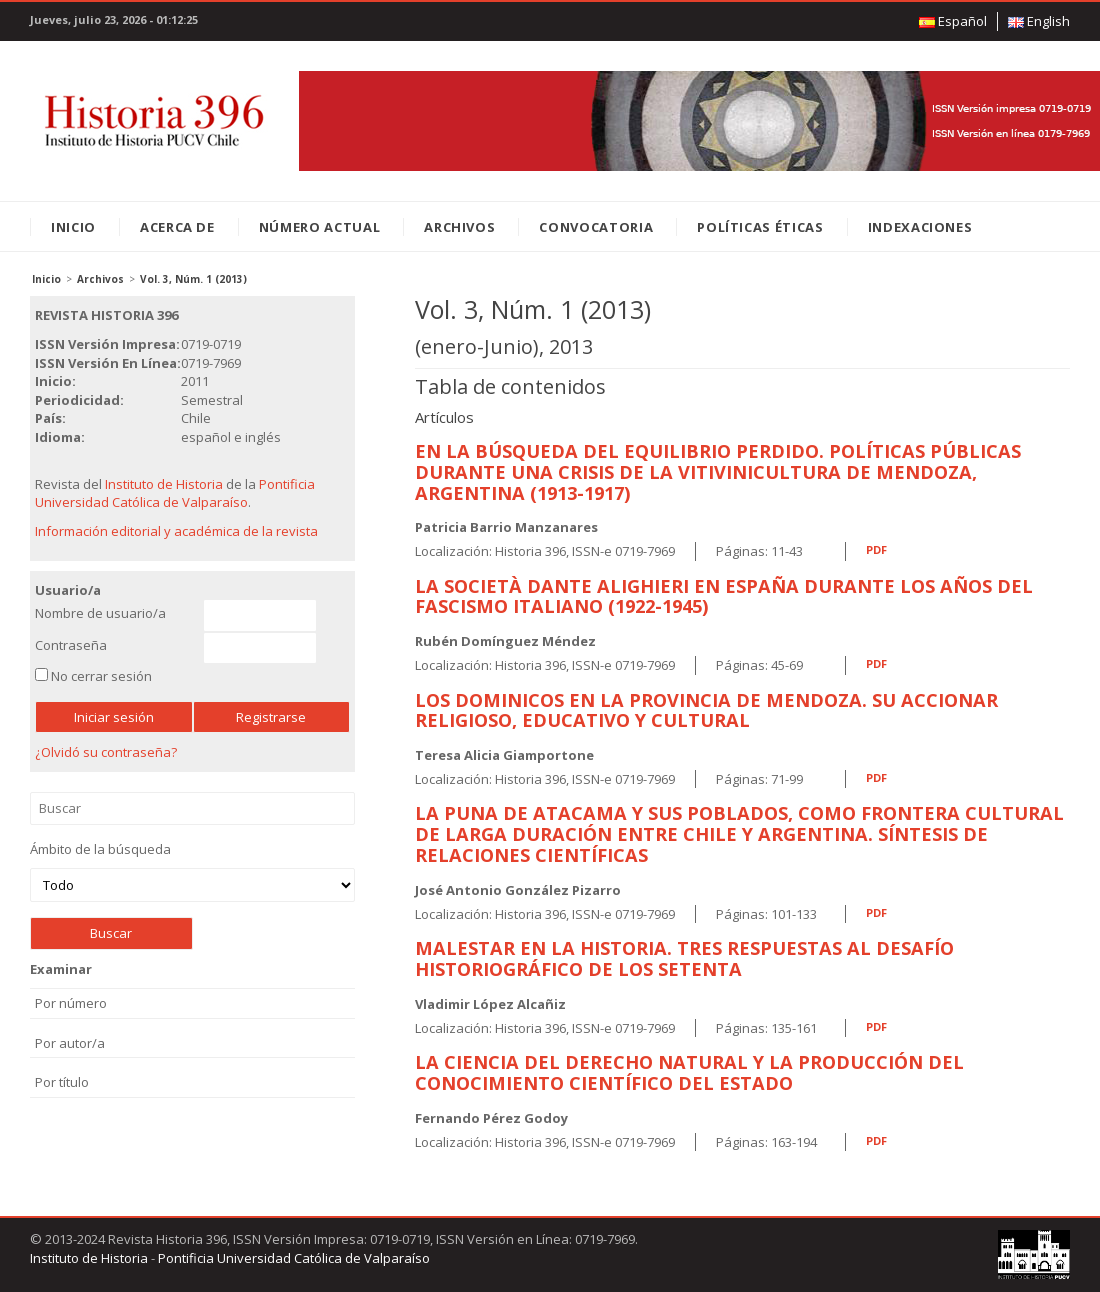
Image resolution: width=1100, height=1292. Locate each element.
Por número (71, 1003)
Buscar (192, 808)
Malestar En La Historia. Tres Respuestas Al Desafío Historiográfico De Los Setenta (684, 958)
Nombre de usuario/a (100, 613)
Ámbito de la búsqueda (192, 871)
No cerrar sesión (101, 676)
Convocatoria (596, 227)
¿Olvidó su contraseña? (106, 752)
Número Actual (319, 227)
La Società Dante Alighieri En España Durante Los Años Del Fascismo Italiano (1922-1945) (724, 596)
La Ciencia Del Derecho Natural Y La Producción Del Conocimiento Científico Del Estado (689, 1072)
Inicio (73, 227)
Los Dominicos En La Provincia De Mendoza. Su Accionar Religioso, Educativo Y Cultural (706, 710)
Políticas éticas (760, 227)
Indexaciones (920, 227)
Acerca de (177, 227)
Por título (62, 1082)
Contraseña (71, 645)
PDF (876, 549)
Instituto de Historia (164, 484)
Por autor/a (70, 1043)
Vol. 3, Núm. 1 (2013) (193, 279)
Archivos (459, 227)
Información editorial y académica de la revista (176, 531)
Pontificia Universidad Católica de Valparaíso (175, 493)
